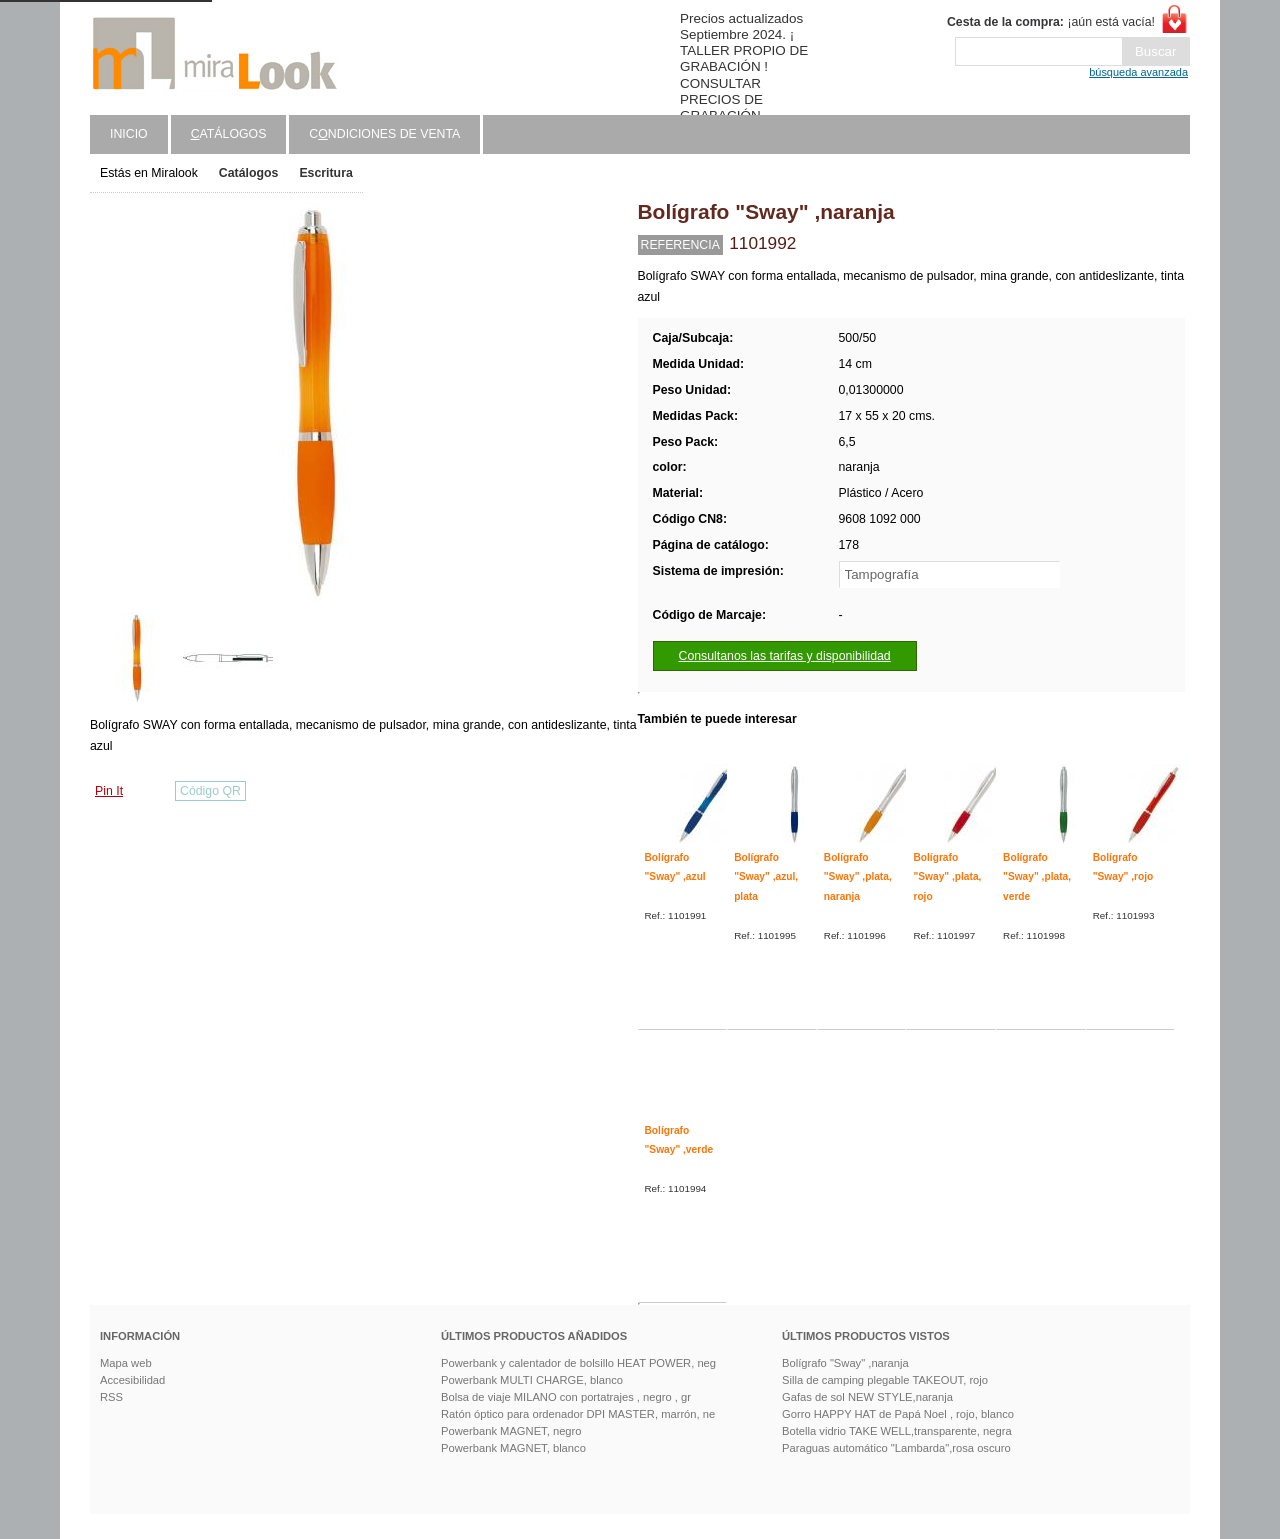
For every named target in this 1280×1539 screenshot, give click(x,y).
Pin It (109, 791)
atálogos (229, 134)
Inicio (129, 134)
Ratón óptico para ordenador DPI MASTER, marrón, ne (578, 1414)
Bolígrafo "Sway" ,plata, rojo (947, 877)
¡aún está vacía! (1051, 22)
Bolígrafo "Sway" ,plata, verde (1037, 877)
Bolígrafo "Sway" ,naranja (845, 1363)
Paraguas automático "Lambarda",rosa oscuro (896, 1448)
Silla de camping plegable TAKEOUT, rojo (885, 1380)
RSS (111, 1397)
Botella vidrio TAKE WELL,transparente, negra (897, 1431)
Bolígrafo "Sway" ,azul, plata (766, 877)
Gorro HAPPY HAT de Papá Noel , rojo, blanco (898, 1414)
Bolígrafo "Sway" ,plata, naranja (858, 877)
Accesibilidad (132, 1380)
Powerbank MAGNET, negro (511, 1431)
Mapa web (126, 1363)
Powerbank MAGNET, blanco (513, 1448)
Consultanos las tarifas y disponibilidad (785, 656)
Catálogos (249, 173)
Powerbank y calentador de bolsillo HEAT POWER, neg (578, 1363)
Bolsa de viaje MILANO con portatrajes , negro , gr (566, 1397)
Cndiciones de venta (384, 134)
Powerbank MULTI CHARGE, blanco (532, 1380)
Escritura (325, 173)
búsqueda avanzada (1138, 72)
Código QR (210, 791)
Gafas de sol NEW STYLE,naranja (867, 1397)
